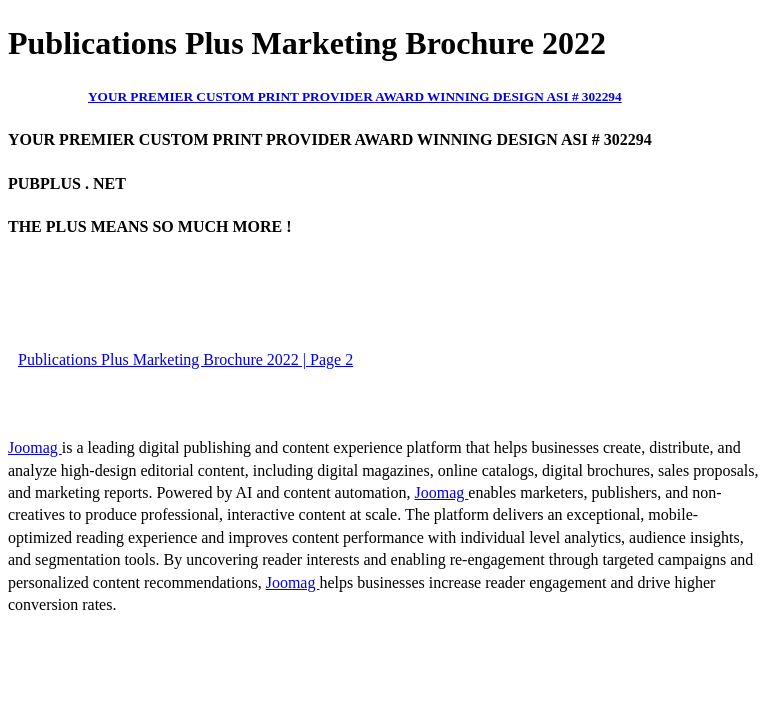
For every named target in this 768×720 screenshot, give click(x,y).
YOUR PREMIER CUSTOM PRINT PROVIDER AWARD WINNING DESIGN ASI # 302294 (355, 96)
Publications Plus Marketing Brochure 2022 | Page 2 (185, 359)
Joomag (35, 447)
